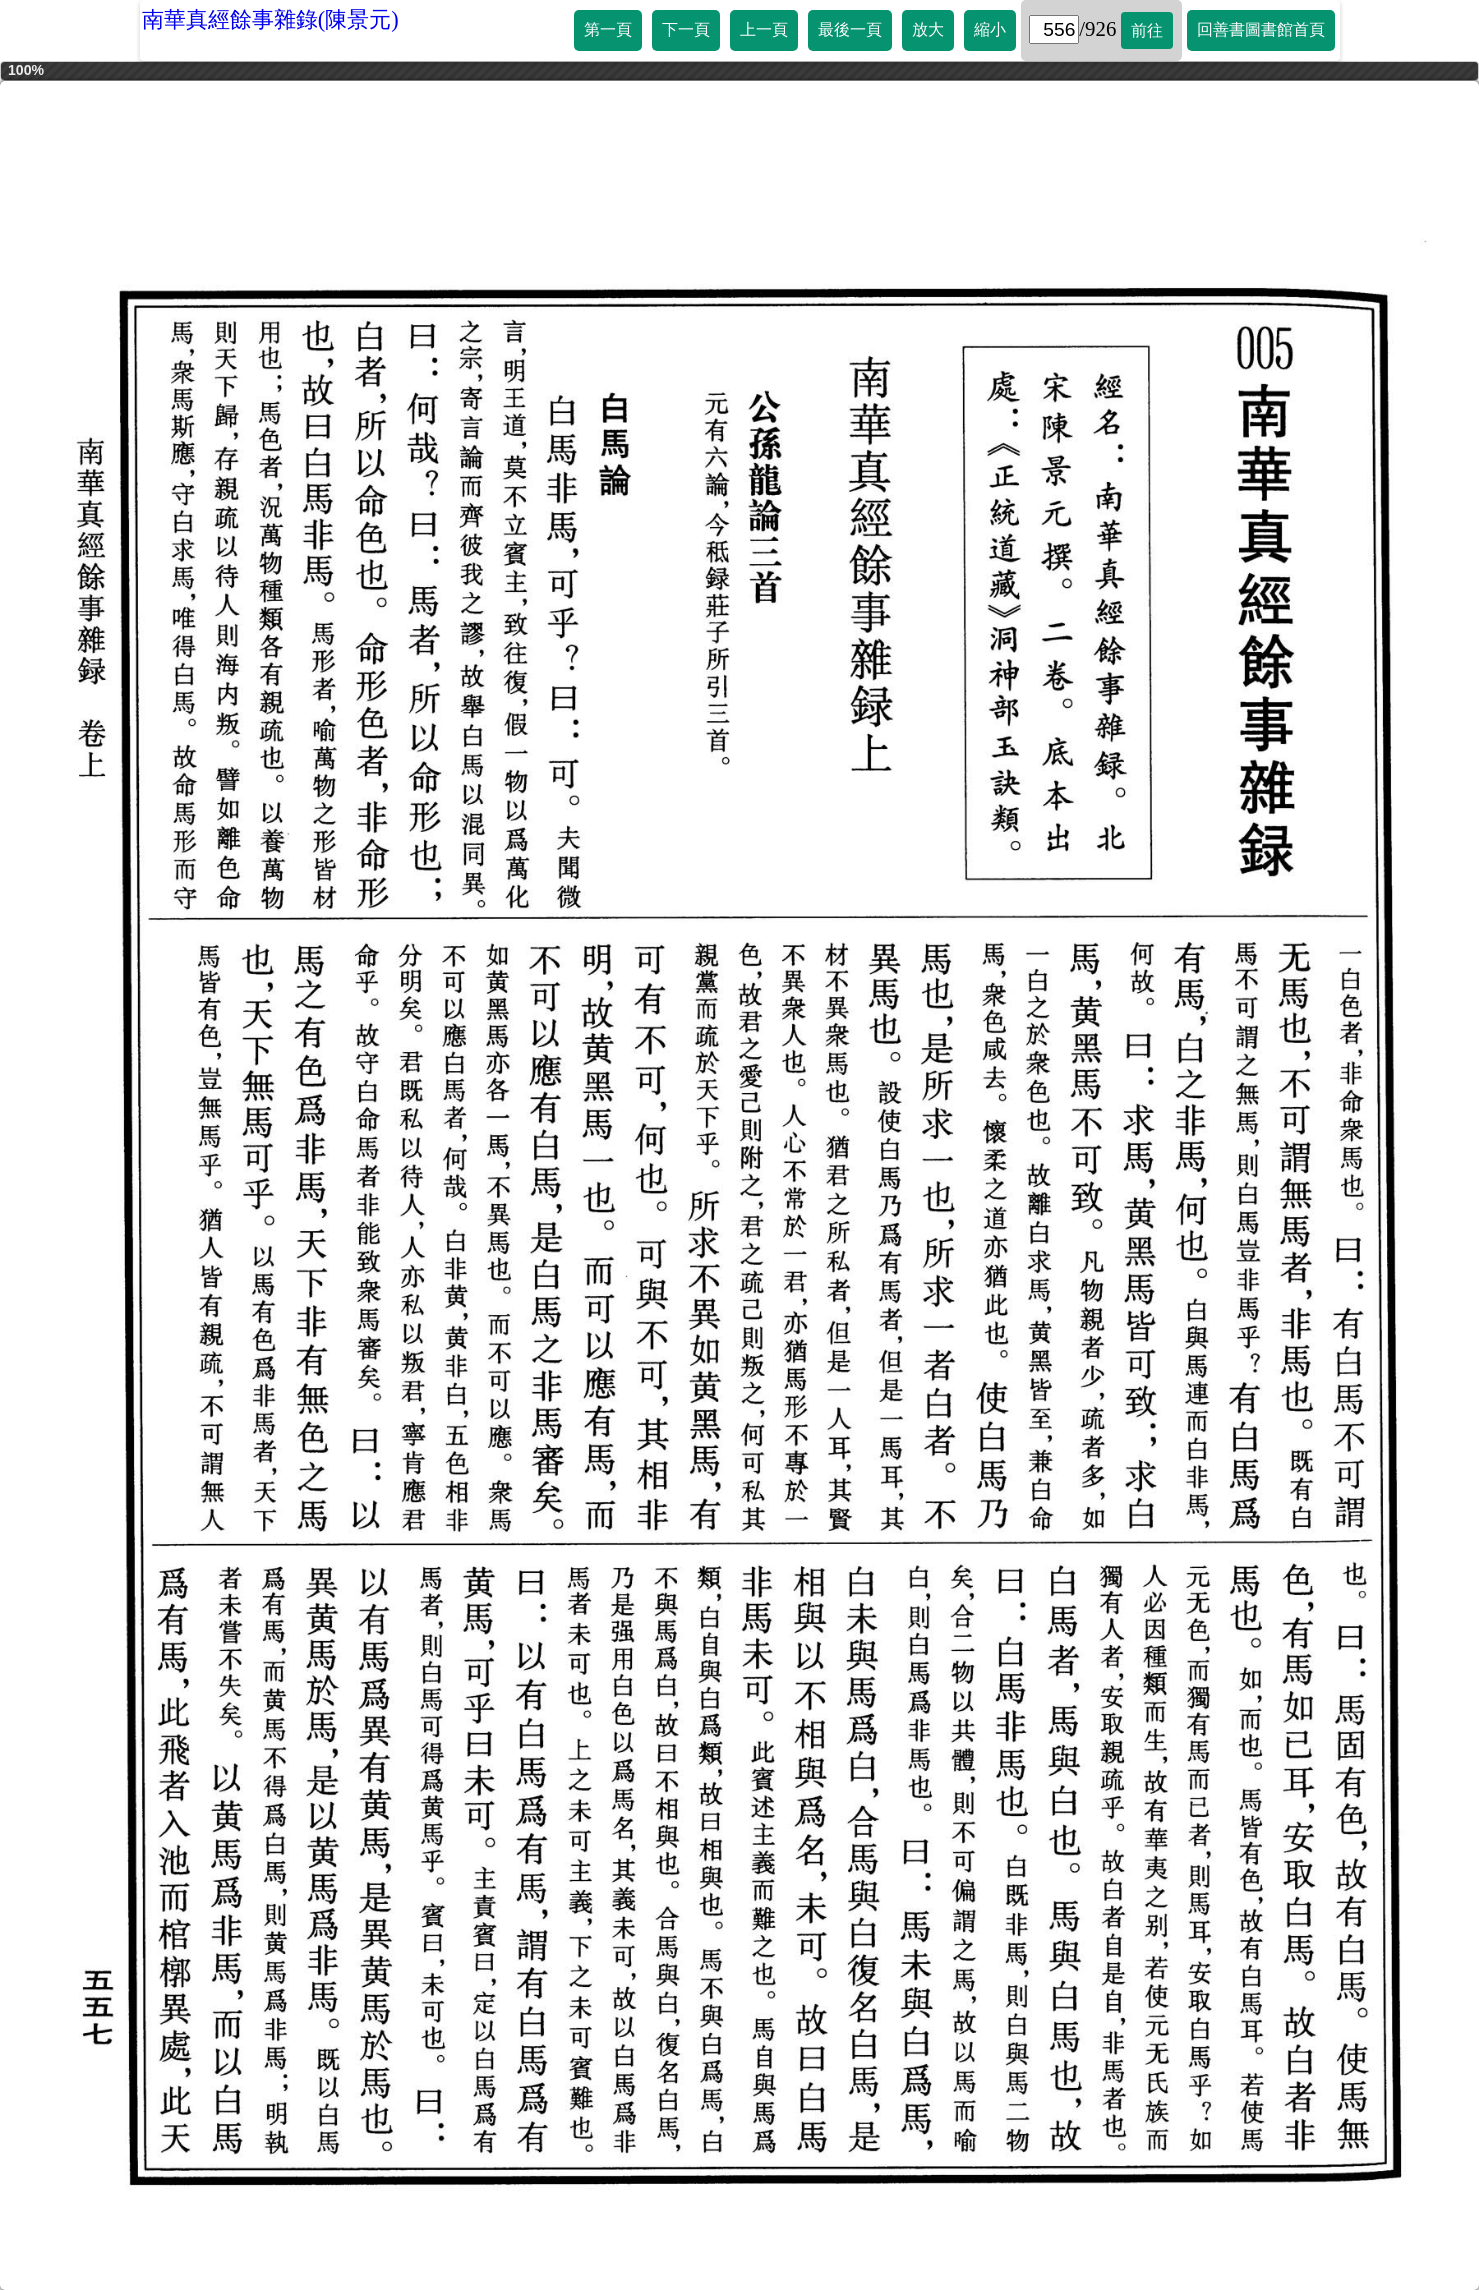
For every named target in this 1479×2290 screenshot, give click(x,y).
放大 (928, 29)
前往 (1147, 30)
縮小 (990, 29)
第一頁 (608, 29)
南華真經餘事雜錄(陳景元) (270, 19)
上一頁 (764, 29)
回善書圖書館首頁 (1261, 29)
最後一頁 (850, 29)
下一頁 (686, 29)
